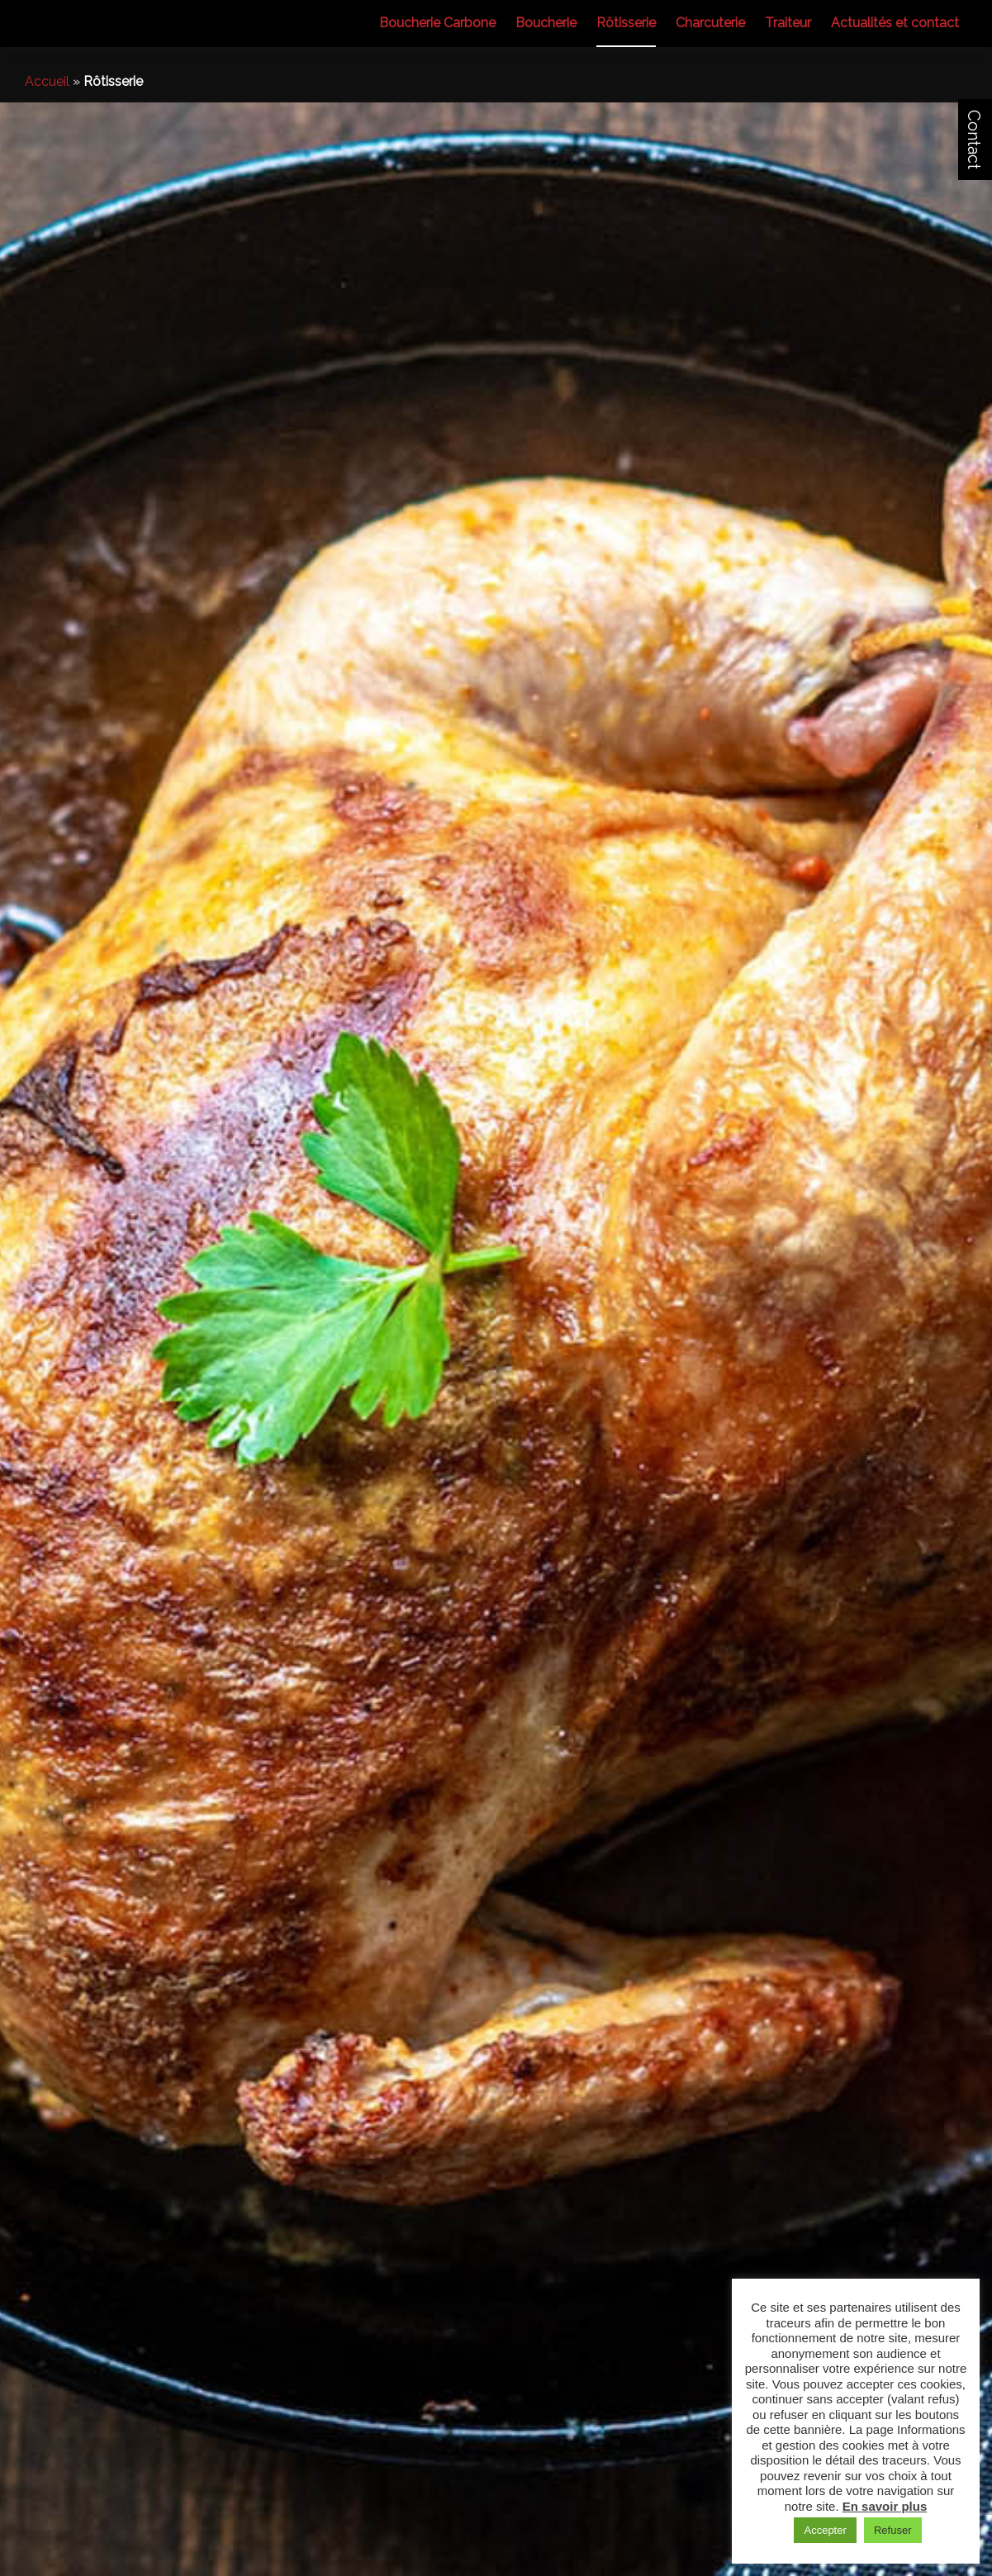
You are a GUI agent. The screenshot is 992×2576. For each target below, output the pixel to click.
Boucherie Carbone (437, 23)
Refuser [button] (893, 2530)
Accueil (47, 81)
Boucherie (546, 23)
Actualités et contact (895, 23)
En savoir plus (885, 2506)
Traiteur (788, 23)
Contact (974, 139)
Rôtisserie (626, 23)
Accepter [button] (825, 2530)
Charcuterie (710, 23)
